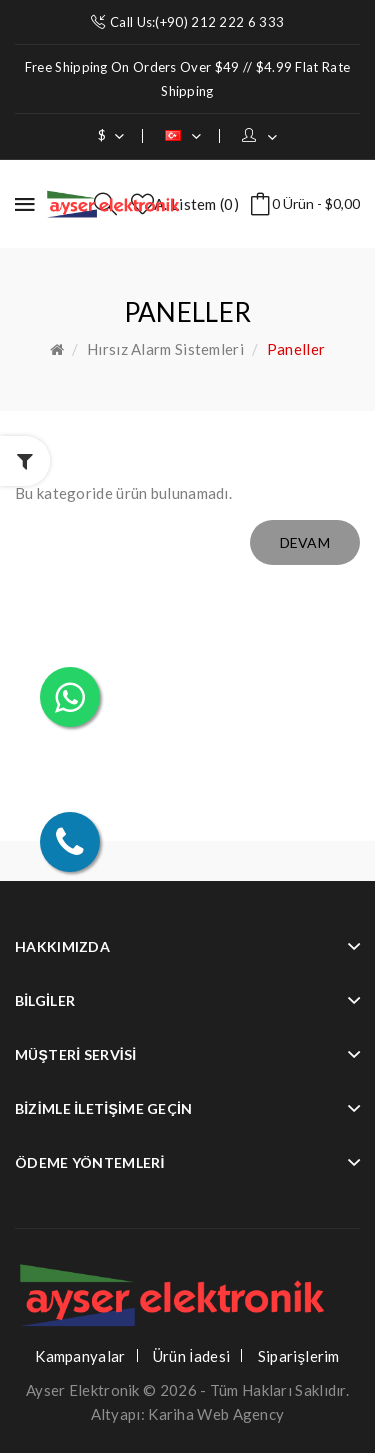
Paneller (296, 349)
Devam (305, 542)
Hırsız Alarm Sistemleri (165, 349)
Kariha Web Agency (216, 1414)
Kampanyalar (80, 1356)
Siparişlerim (299, 1356)
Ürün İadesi (191, 1356)
